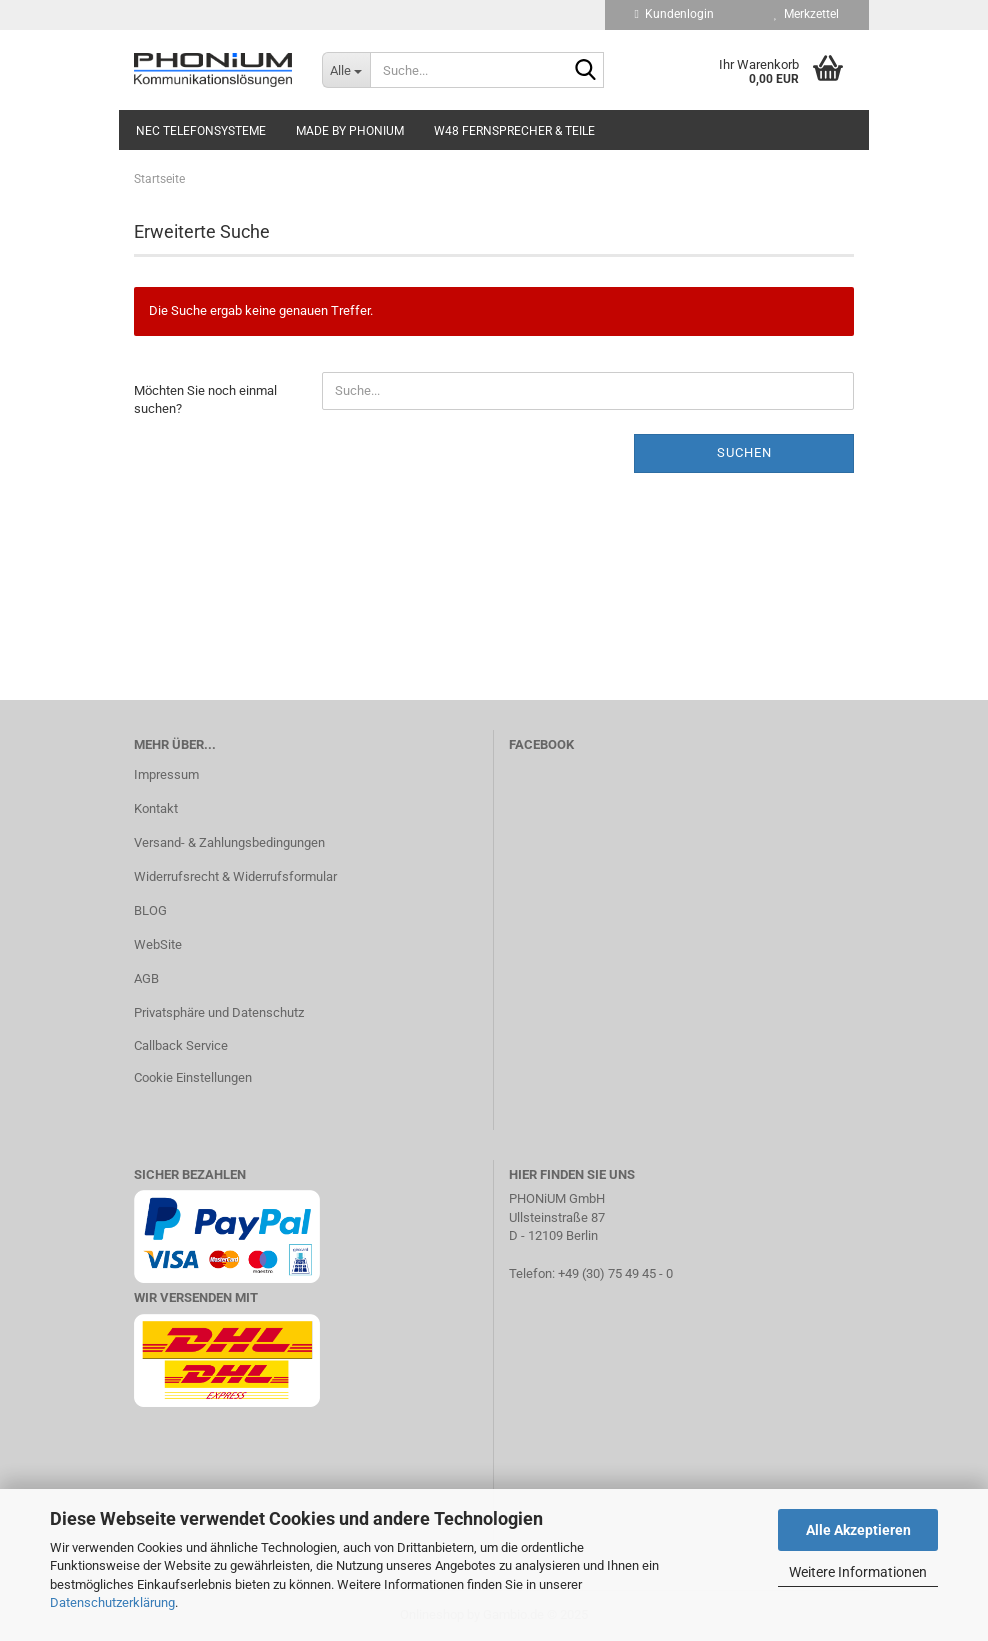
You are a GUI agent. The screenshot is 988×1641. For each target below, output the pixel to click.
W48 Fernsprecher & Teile (514, 131)
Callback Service (181, 1045)
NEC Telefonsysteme (201, 131)
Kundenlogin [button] (674, 14)
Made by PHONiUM (350, 131)
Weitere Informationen (858, 1572)
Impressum (166, 774)
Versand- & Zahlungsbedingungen (229, 842)
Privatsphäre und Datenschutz (219, 1012)
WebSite (158, 944)
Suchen (744, 452)
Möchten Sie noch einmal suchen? (205, 400)
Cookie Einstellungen (193, 1077)
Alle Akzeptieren (858, 1530)
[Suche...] (346, 70)
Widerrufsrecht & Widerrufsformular (235, 876)
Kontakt (156, 808)
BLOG (150, 910)
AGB (146, 978)
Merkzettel (806, 14)
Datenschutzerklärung (112, 1602)
